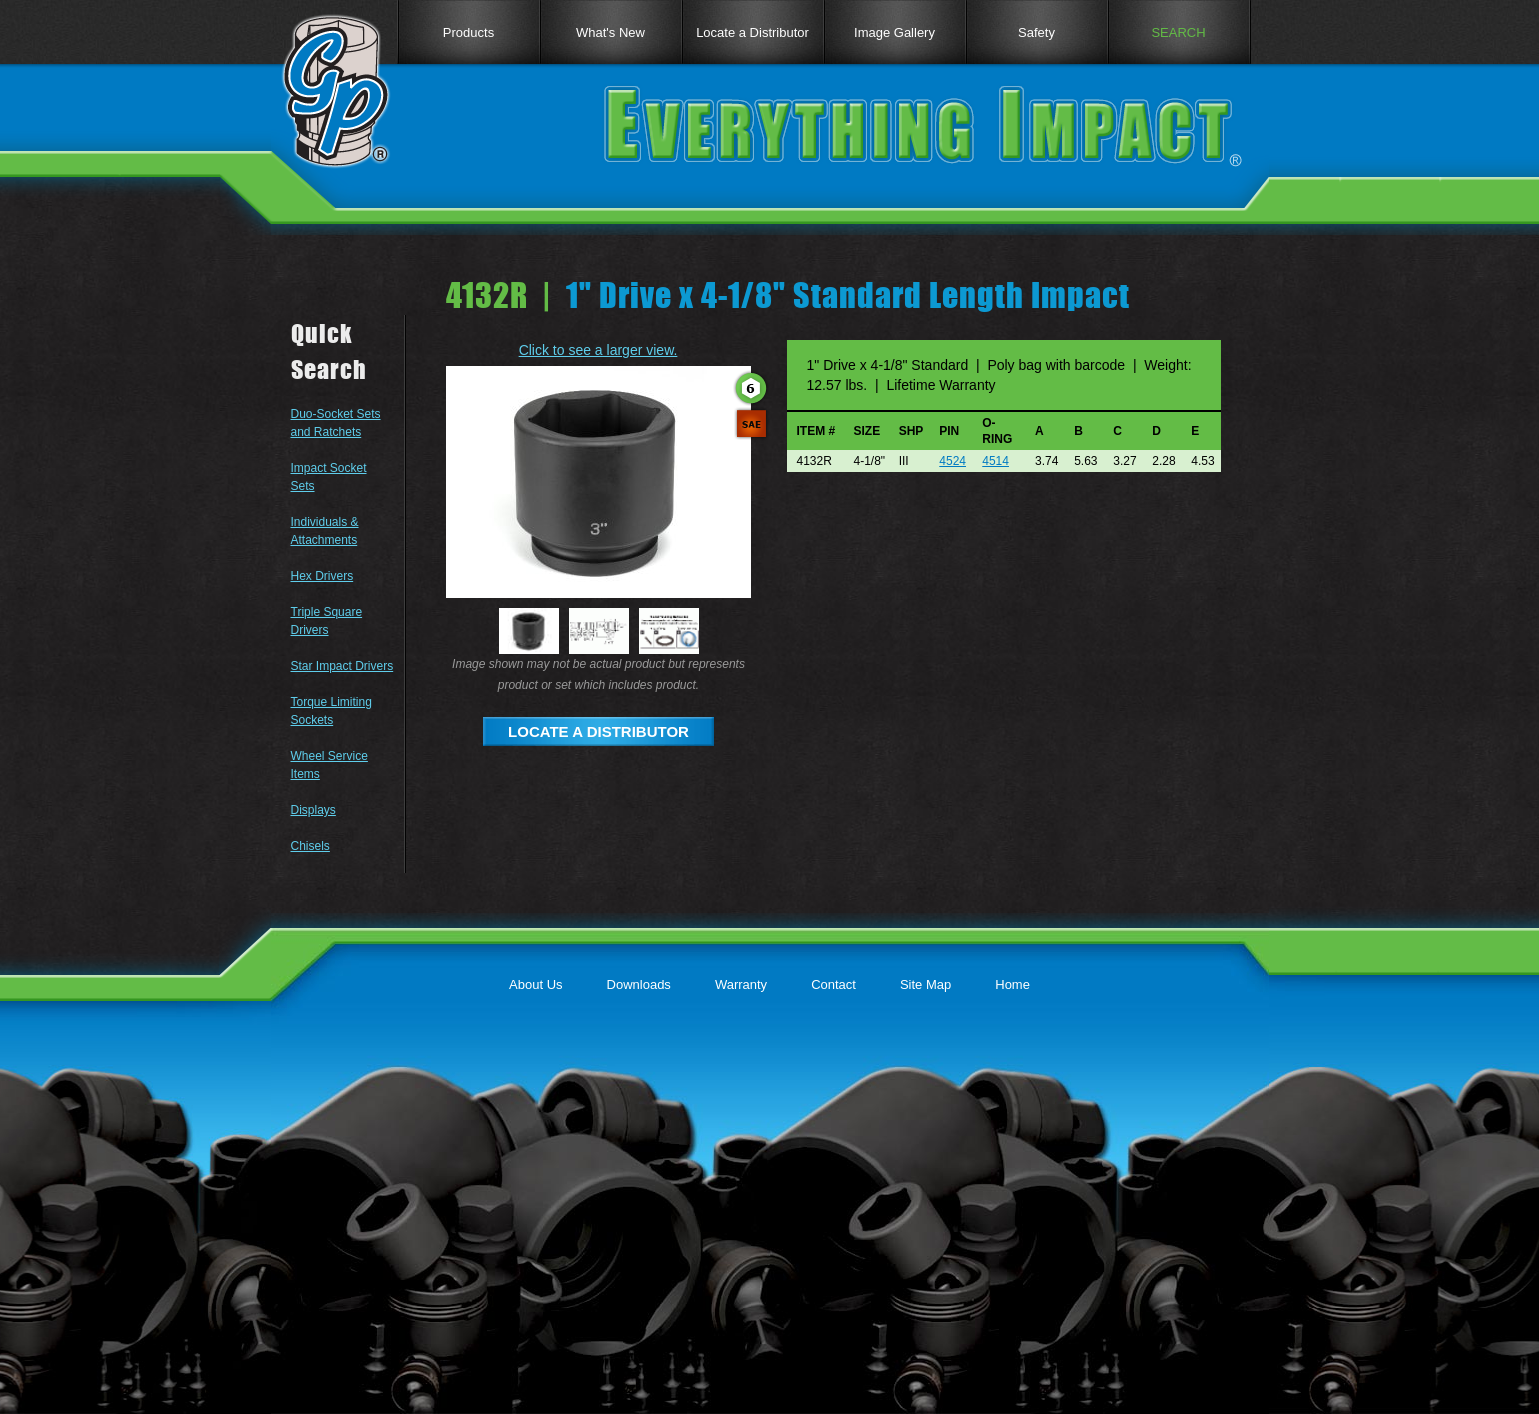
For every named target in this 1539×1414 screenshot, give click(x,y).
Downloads (639, 984)
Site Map (925, 984)
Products (468, 32)
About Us (535, 984)
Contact (833, 984)
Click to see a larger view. (598, 350)
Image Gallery (894, 32)
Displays (313, 810)
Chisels (310, 846)
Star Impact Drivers (342, 666)
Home (1012, 984)
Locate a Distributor (752, 32)
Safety (1036, 32)
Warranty (741, 984)
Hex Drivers (322, 576)
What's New (610, 32)
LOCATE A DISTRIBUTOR (598, 731)
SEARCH (1178, 32)
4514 (995, 461)
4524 (952, 461)
